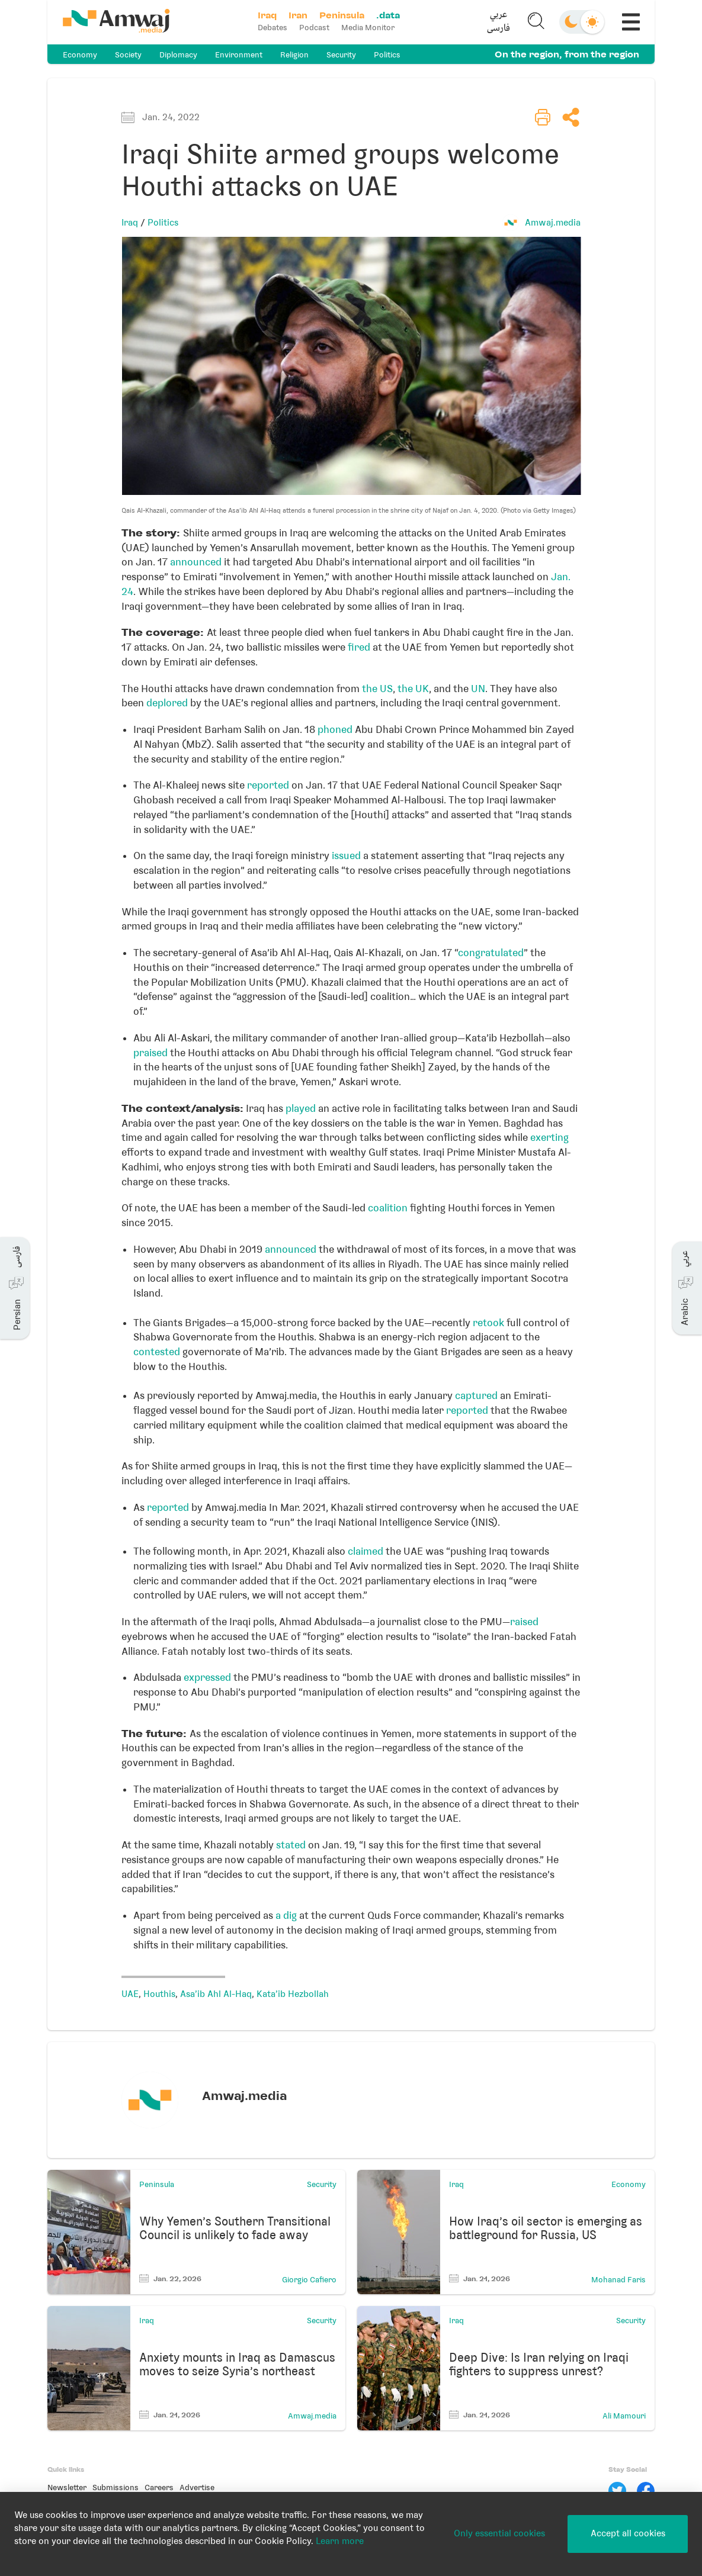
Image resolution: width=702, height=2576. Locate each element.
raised (524, 1622)
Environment (238, 54)
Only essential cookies (499, 2533)
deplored (167, 703)
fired (359, 647)
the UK (413, 688)
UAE (130, 1994)
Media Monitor (368, 27)
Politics (387, 54)
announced (196, 562)
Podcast (314, 27)
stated (291, 1845)
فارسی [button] (498, 29)
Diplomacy (178, 54)
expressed (207, 1677)
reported (268, 785)
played (301, 1108)
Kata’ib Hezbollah (293, 1994)
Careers (159, 2487)
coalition (388, 1208)
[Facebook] (646, 2491)
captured (476, 1395)
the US (377, 688)
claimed (365, 1551)
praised (150, 1053)
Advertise (196, 2487)
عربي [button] (498, 15)
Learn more (340, 2541)
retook (488, 1323)
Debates (272, 27)
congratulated (491, 953)
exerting (549, 1137)
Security (341, 54)
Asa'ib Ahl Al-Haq (216, 1994)
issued (346, 855)
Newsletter (66, 2487)
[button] (499, 22)
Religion (294, 54)
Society (128, 54)
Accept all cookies (628, 2533)
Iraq (129, 222)
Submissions (115, 2487)
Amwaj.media (553, 222)
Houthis (159, 1994)
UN (478, 688)
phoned (335, 729)
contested (156, 1352)
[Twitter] (617, 2491)
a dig (286, 1915)
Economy (80, 54)
